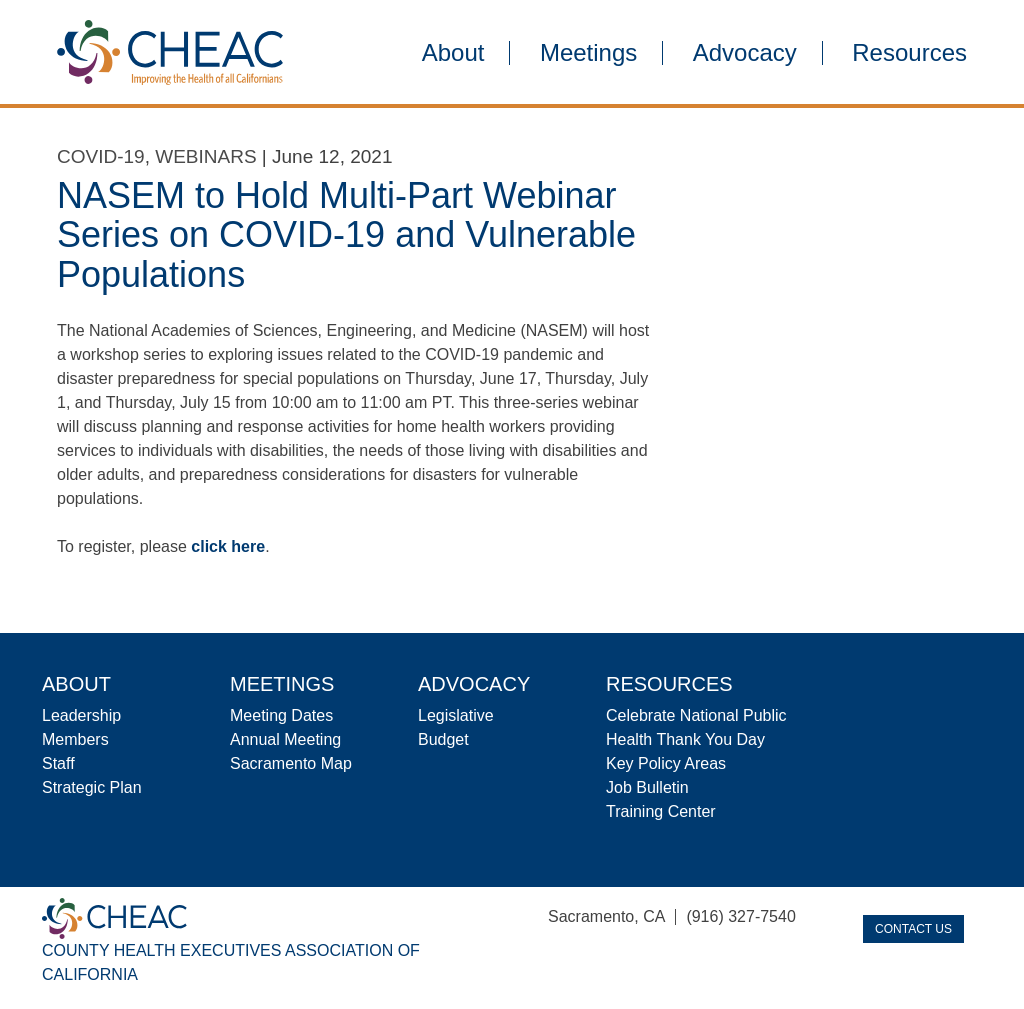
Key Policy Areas (666, 763)
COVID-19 (101, 156)
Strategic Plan (92, 787)
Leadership (81, 715)
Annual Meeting (285, 739)
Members (75, 739)
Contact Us (913, 929)
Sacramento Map (291, 763)
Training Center (661, 811)
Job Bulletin (647, 787)
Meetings (588, 53)
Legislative (456, 715)
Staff (58, 763)
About (453, 53)
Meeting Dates (281, 715)
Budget (443, 739)
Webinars (205, 156)
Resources (909, 53)
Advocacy (745, 53)
